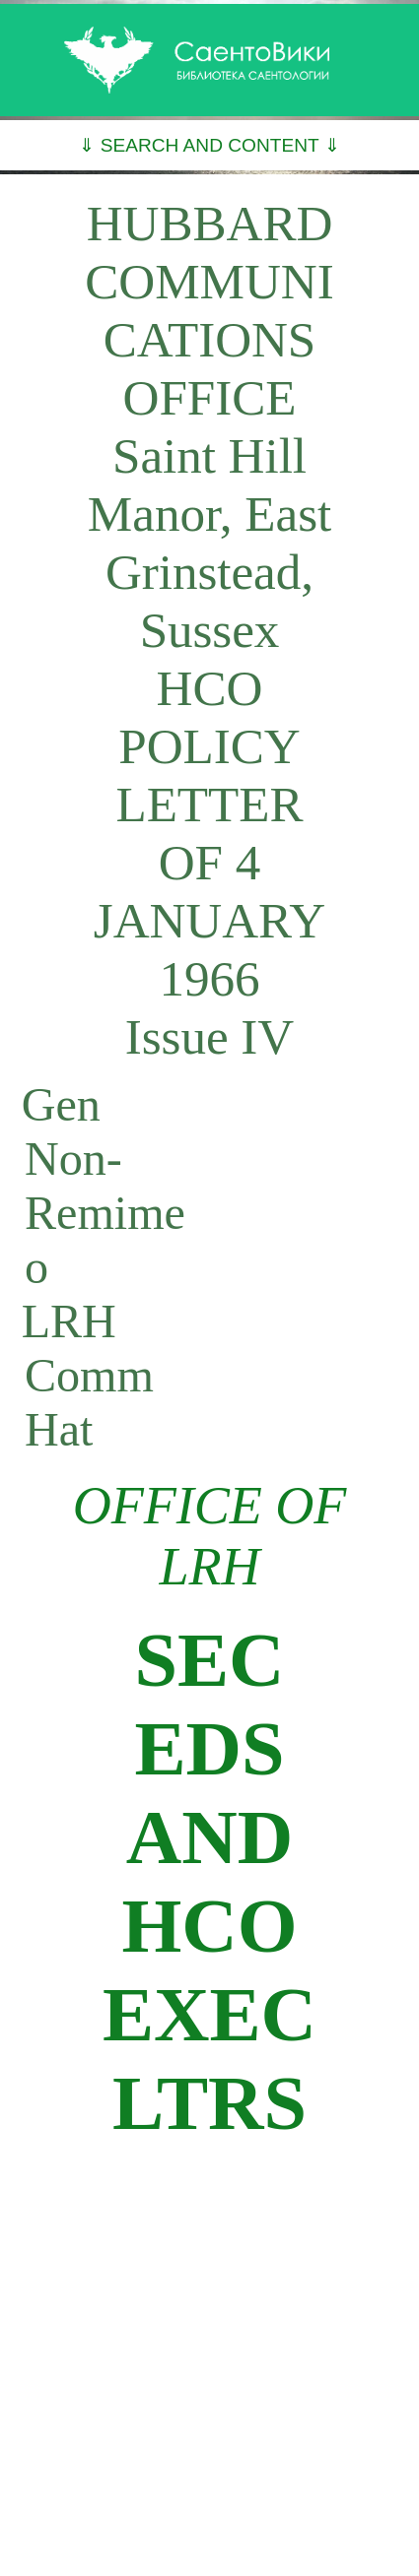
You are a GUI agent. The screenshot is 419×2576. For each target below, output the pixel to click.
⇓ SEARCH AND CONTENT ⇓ (209, 145)
